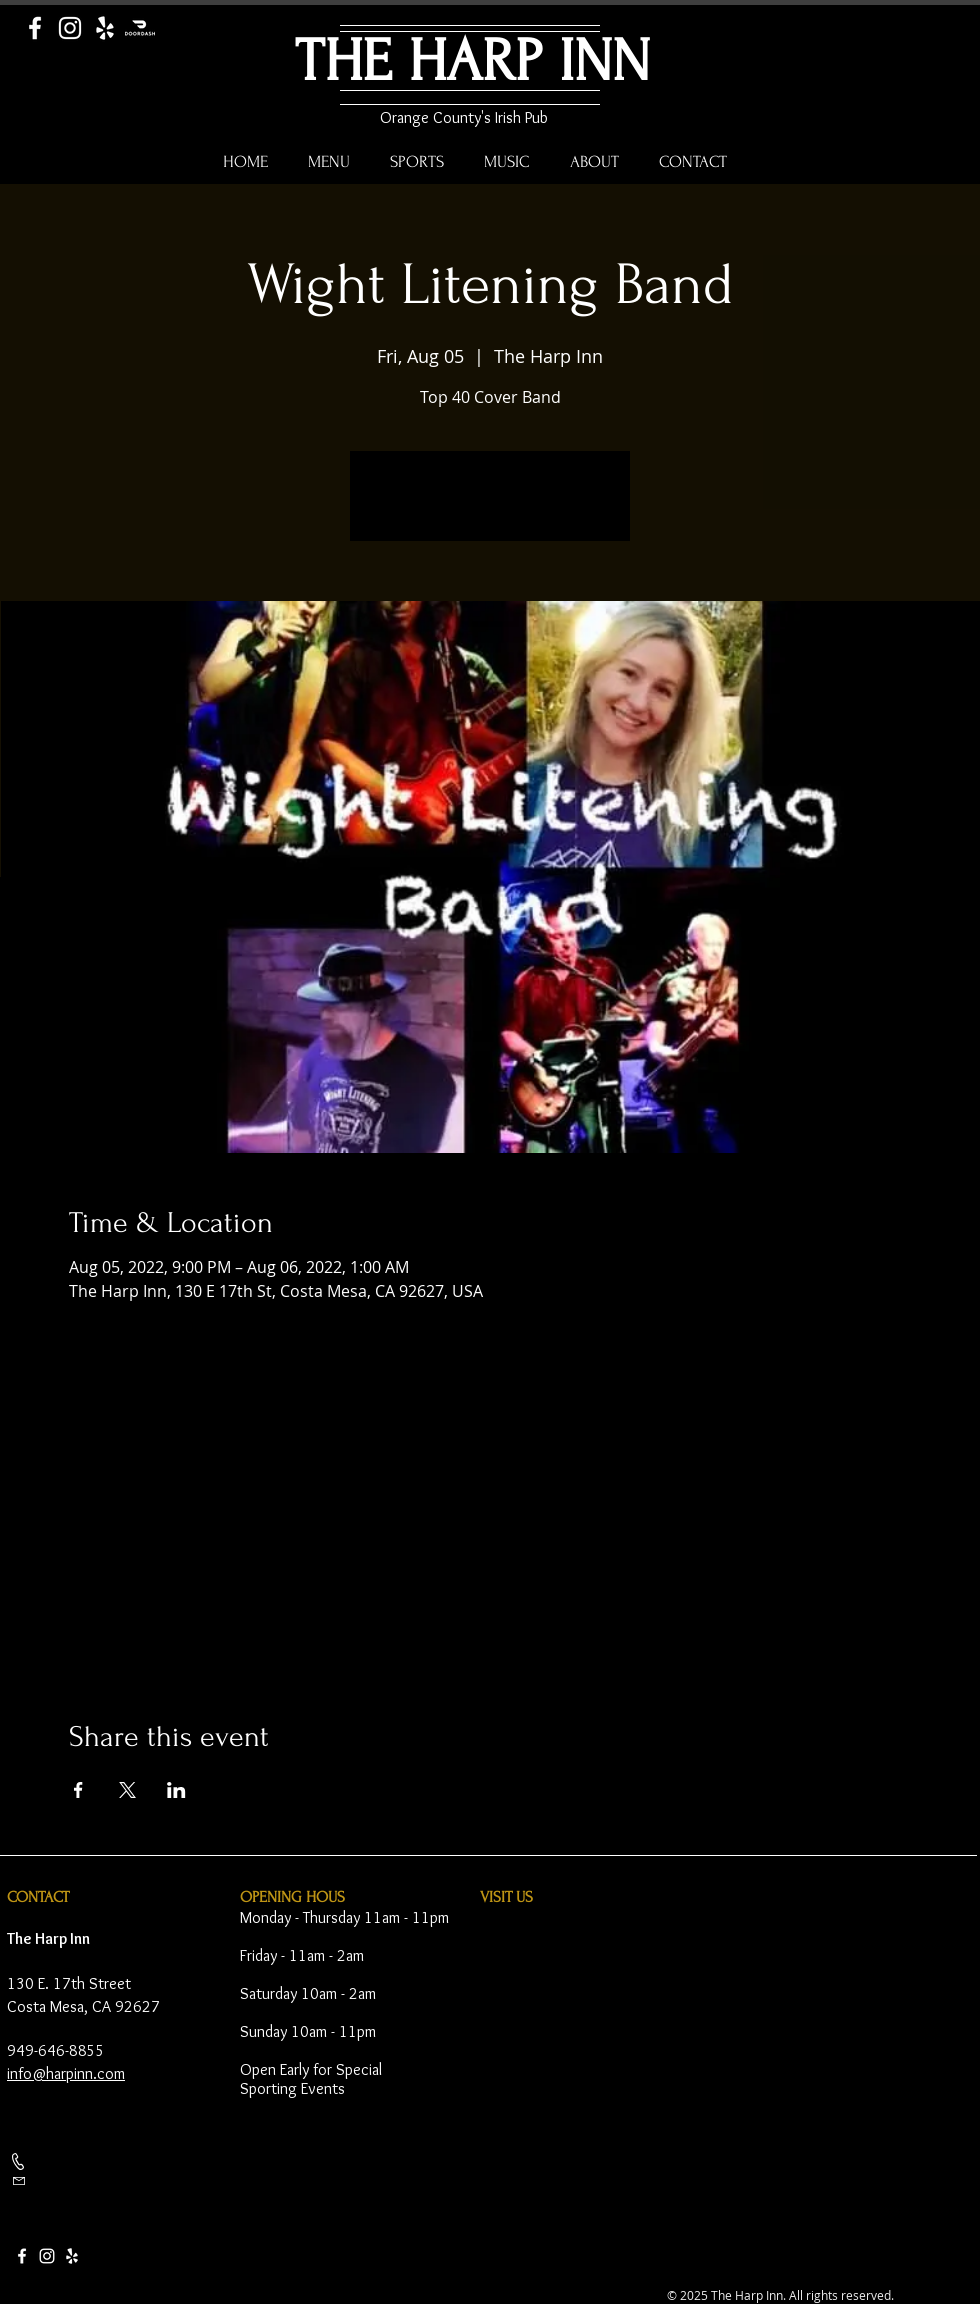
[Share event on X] (127, 1790)
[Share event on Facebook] (78, 1790)
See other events (490, 508)
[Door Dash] (140, 28)
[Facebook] (35, 28)
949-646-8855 (56, 2050)
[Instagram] (70, 28)
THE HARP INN (472, 61)
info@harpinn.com (66, 2073)
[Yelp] (105, 28)
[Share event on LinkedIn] (176, 1790)
